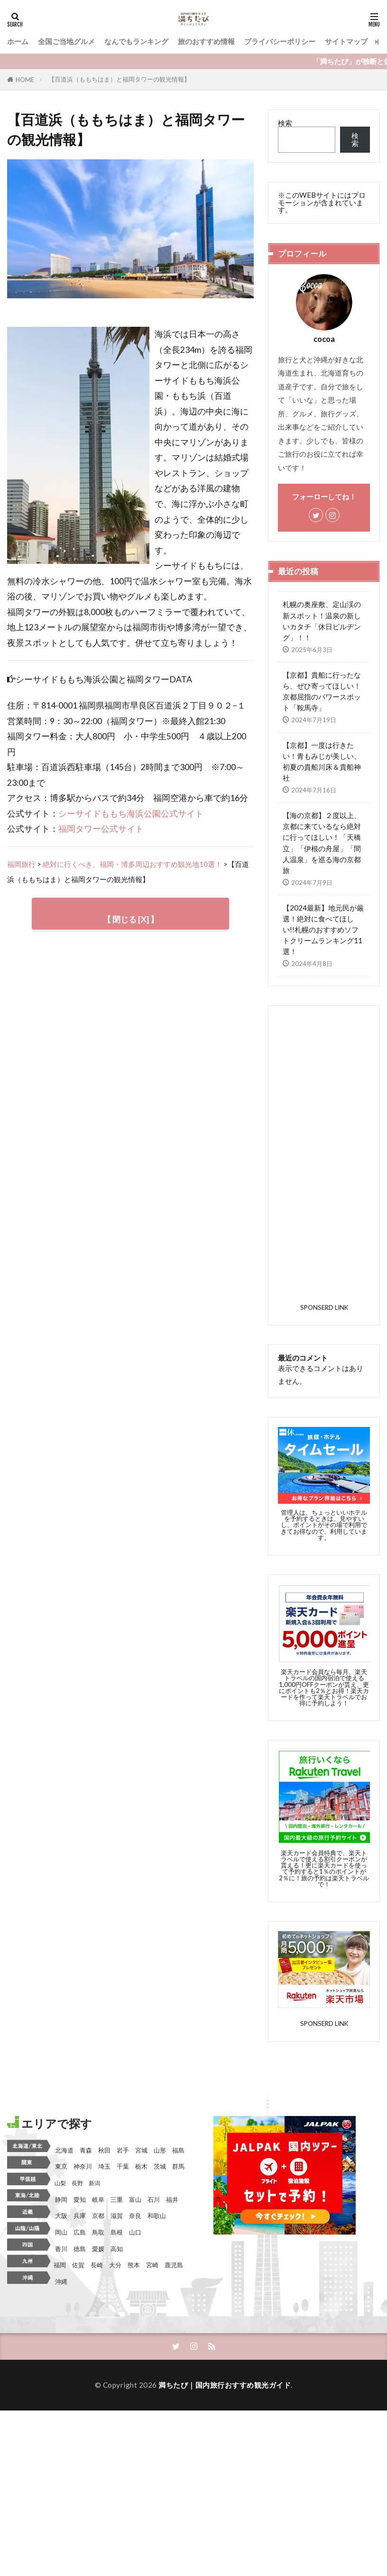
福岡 (60, 2201)
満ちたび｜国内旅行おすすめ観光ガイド (224, 2321)
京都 (98, 2151)
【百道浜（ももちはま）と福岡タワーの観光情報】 (119, 79)
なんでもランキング (136, 41)
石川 (153, 2135)
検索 (285, 123)
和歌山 (156, 2151)
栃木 (141, 2102)
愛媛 (98, 2184)
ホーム (17, 41)
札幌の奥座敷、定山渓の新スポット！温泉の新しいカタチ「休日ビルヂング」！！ (322, 620)
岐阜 (98, 2135)
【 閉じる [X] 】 (130, 919)
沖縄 (61, 2217)
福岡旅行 (21, 864)
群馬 (178, 2102)
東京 (61, 2102)
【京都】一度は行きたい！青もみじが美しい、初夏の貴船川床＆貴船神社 (322, 761)
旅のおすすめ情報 (206, 41)
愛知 (80, 2135)
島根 (117, 2168)
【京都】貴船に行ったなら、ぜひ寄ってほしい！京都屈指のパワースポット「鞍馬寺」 (322, 691)
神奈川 (83, 2102)
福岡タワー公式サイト (101, 829)
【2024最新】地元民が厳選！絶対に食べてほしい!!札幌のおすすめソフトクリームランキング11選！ (323, 929)
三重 (117, 2135)
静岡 (61, 2135)
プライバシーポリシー (279, 41)
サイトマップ (346, 41)
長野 (77, 2119)
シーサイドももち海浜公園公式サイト (130, 814)
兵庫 (80, 2151)
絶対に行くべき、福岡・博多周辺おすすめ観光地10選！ (132, 864)
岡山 (61, 2168)
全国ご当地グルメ (66, 41)
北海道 (64, 2085)
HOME (25, 79)
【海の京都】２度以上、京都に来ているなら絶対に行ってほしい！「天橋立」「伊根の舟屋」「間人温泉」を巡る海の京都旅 (322, 842)
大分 (115, 2201)
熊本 (134, 2201)
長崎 (97, 2201)
